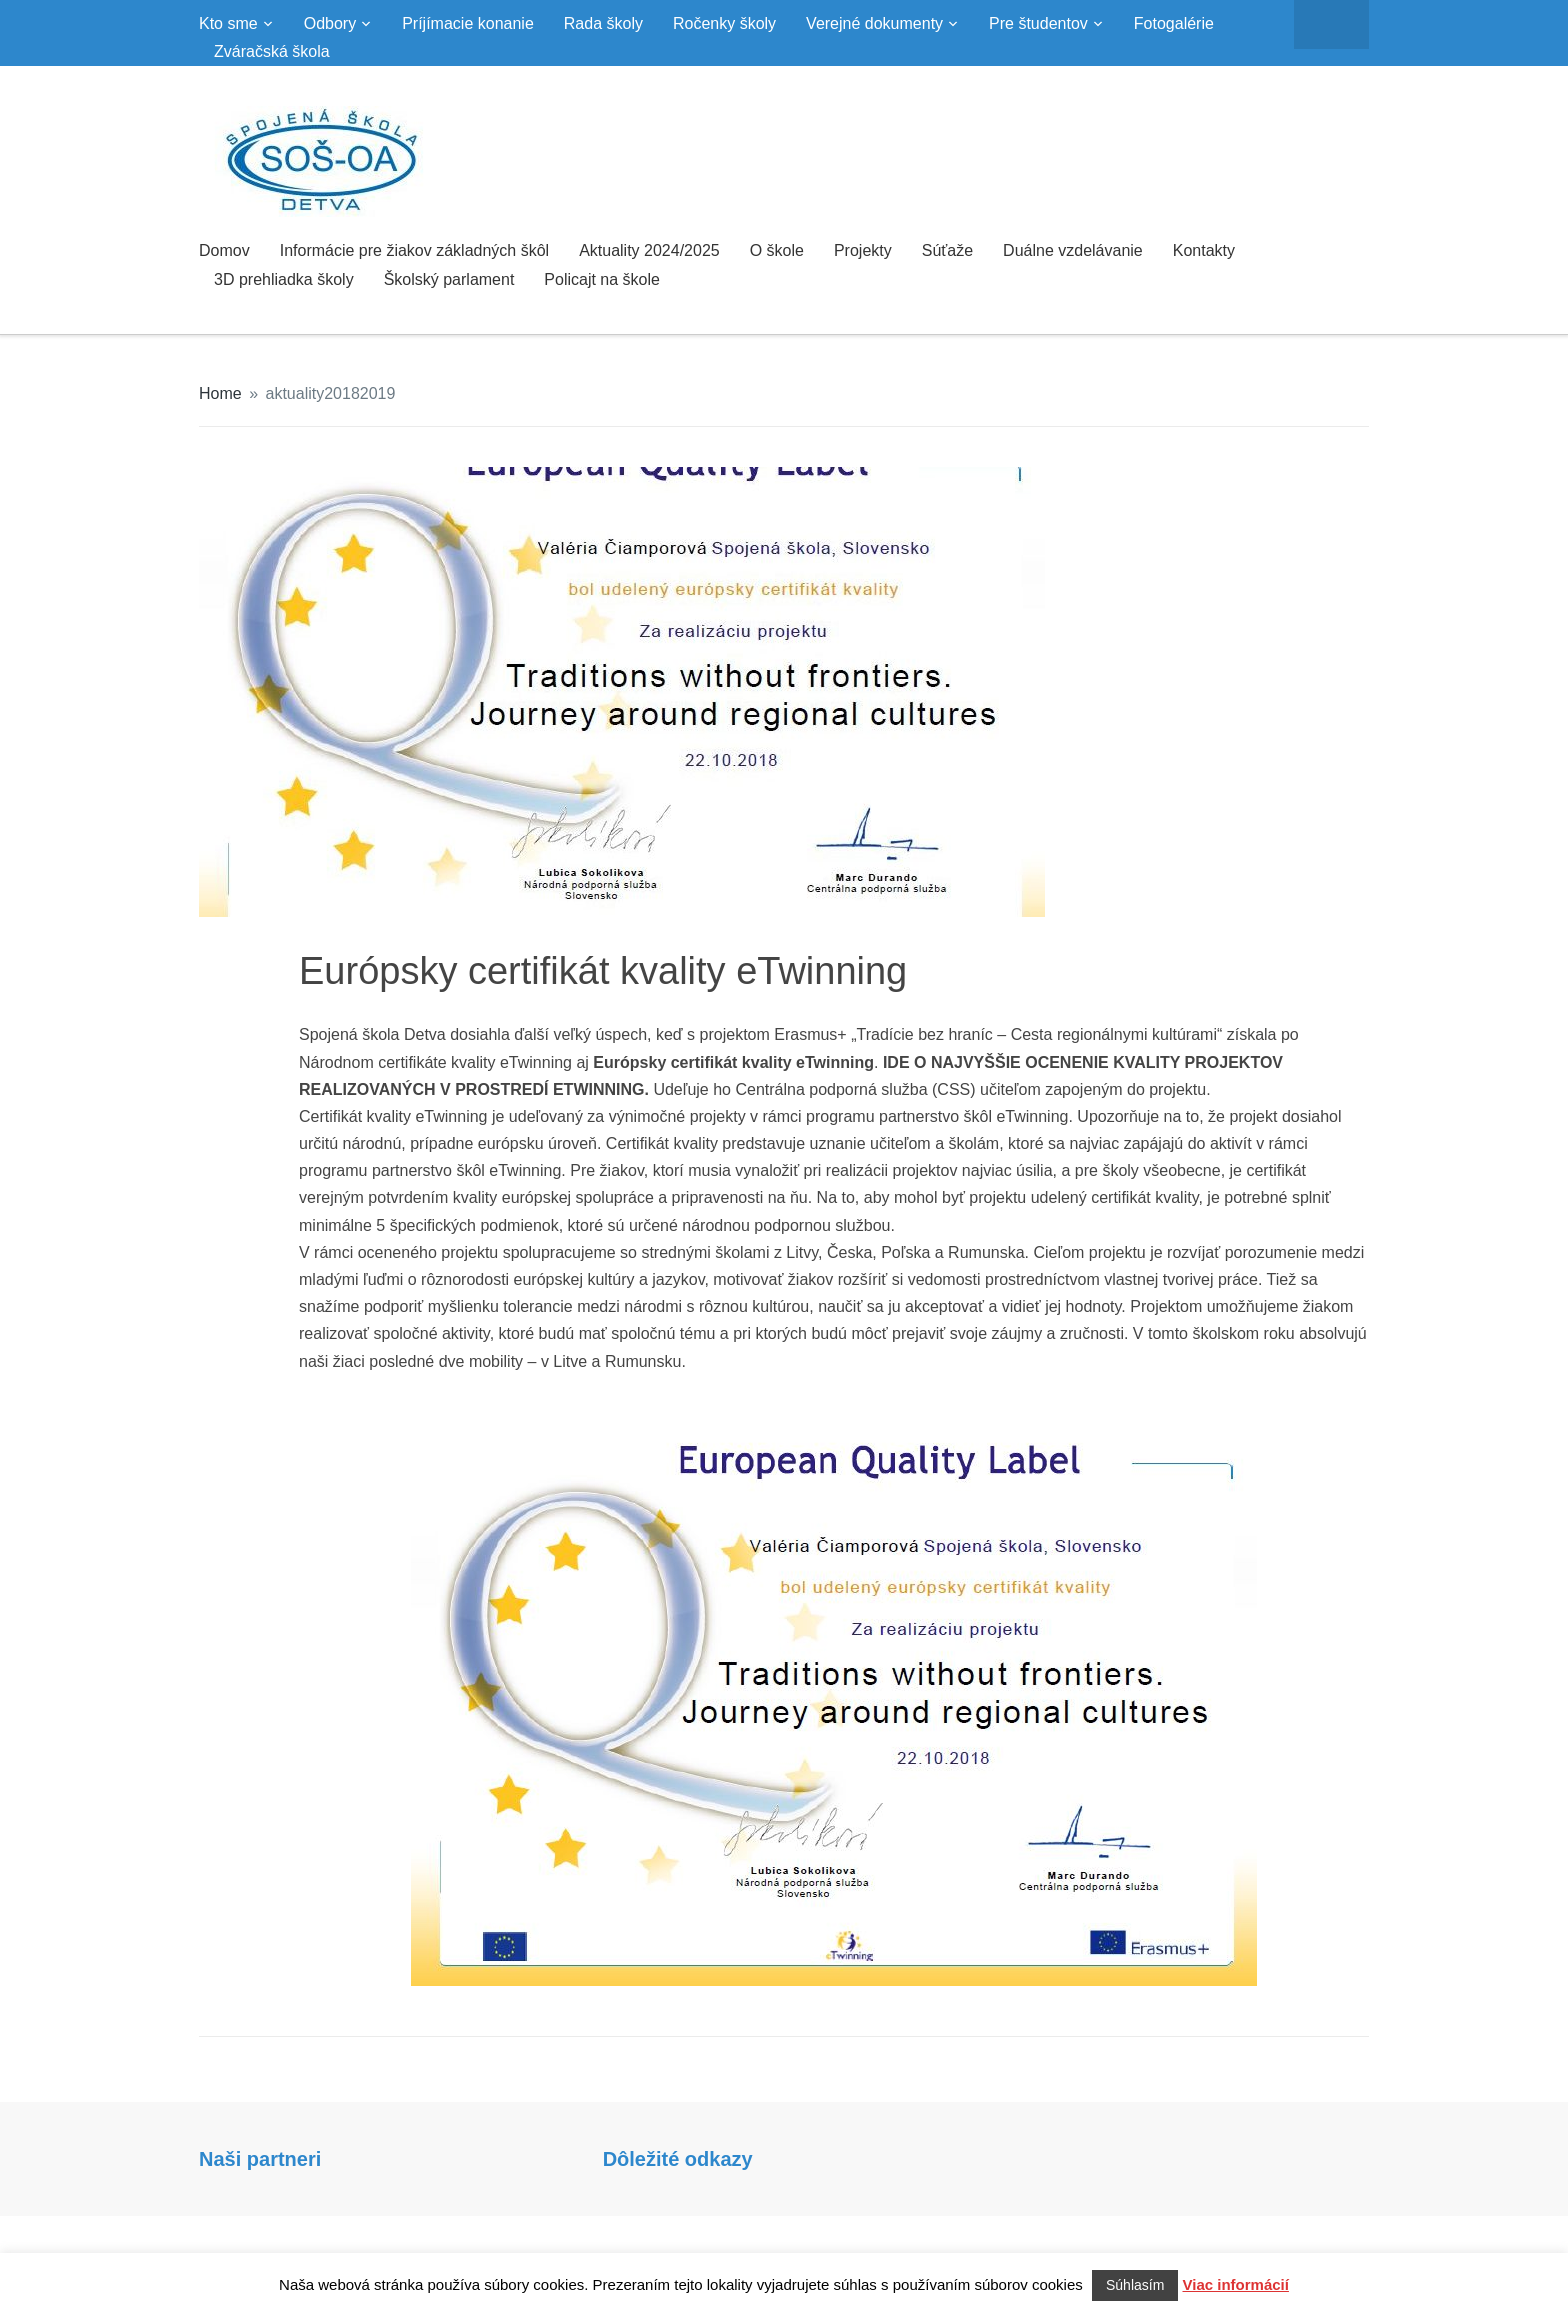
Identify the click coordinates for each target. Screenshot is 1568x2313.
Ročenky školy (724, 23)
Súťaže (947, 250)
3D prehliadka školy (284, 279)
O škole (777, 250)
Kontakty (1204, 250)
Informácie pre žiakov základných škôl (414, 250)
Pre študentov (1038, 23)
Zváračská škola (272, 51)
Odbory (330, 23)
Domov (224, 250)
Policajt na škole (602, 279)
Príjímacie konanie (468, 23)
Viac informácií (1236, 2284)
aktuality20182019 (331, 393)
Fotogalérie (1174, 23)
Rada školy (603, 23)
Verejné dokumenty (874, 23)
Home (220, 393)
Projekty (863, 250)
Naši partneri (260, 2159)
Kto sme (228, 23)
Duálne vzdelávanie (1073, 250)
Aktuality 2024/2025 (649, 250)
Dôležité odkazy (678, 2159)
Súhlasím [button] (1135, 2285)
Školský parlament (449, 279)
